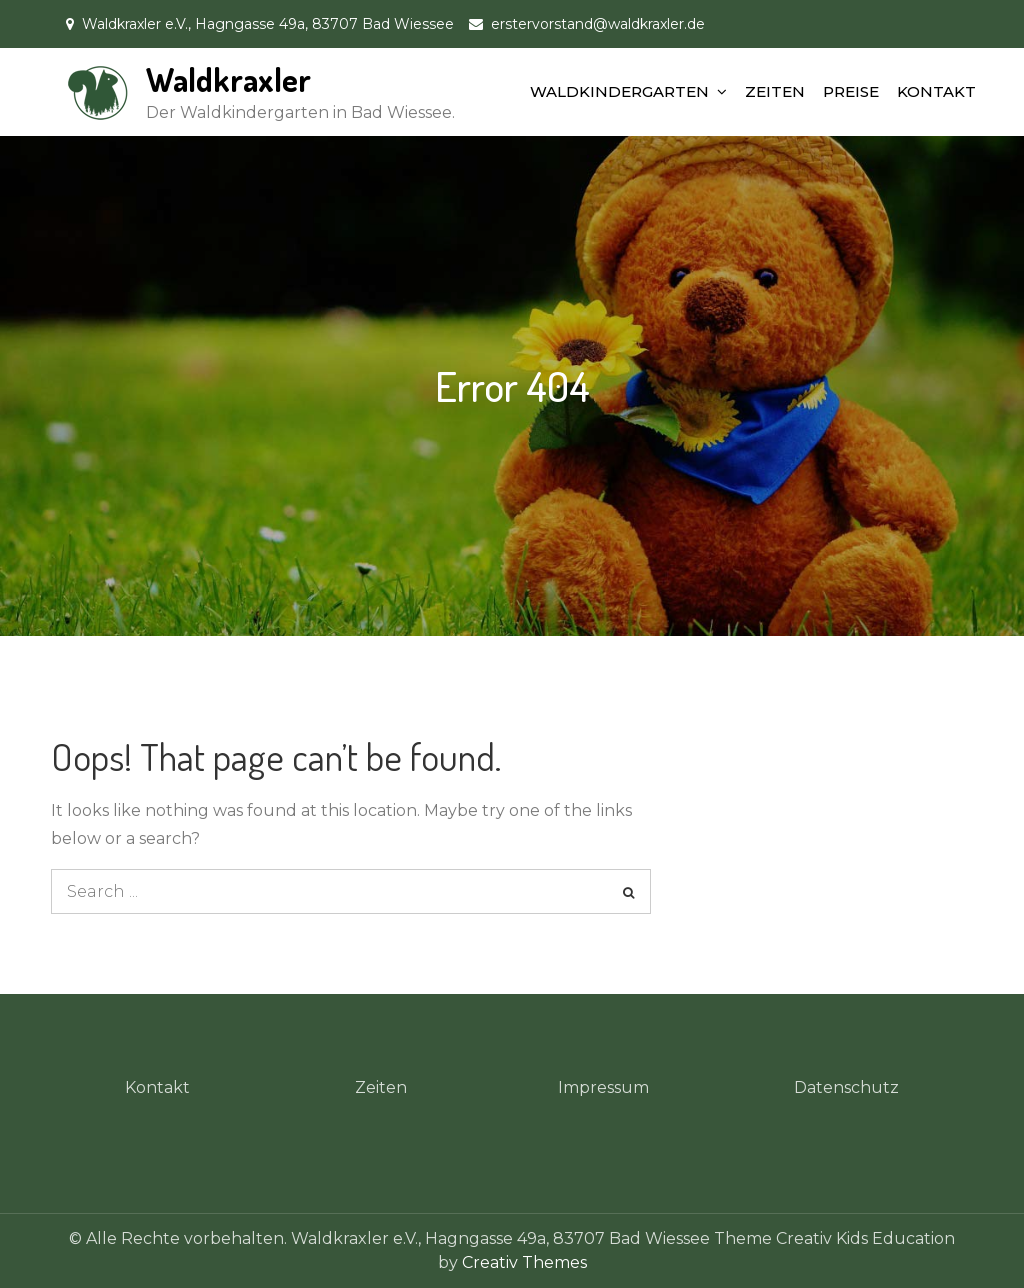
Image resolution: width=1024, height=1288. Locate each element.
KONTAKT (936, 91)
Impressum (603, 1087)
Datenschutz (846, 1087)
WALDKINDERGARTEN (619, 91)
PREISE (851, 91)
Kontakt (157, 1087)
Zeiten (381, 1087)
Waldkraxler (228, 79)
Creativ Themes (524, 1262)
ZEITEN (775, 91)
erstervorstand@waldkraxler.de (598, 24)
